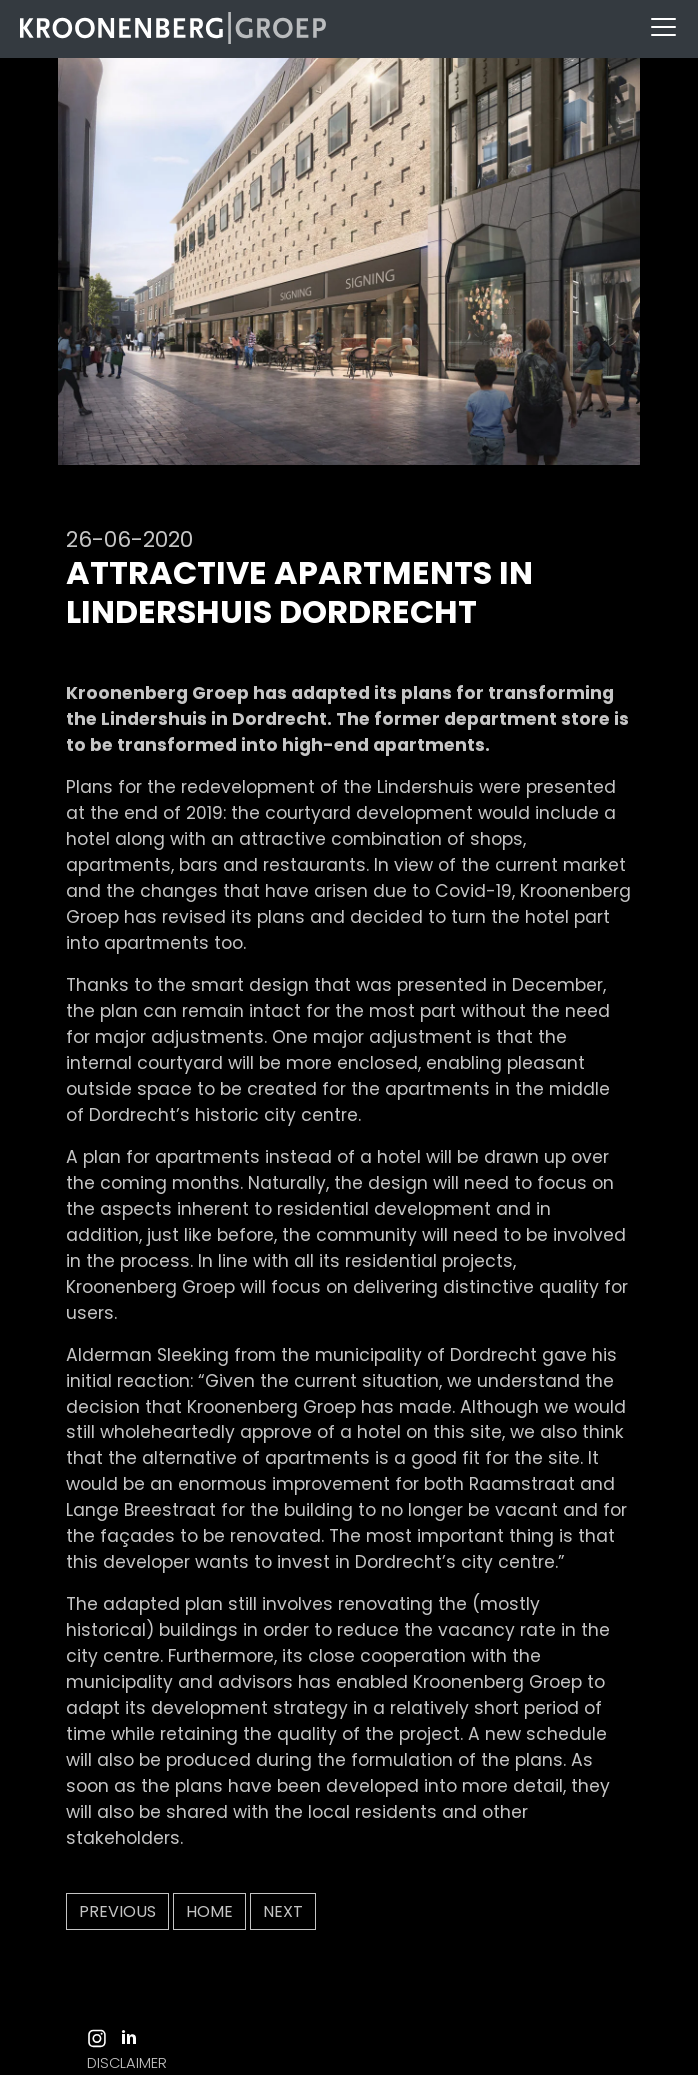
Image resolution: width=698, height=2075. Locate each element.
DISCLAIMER (127, 2063)
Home (209, 1911)
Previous (117, 1911)
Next (283, 1911)
